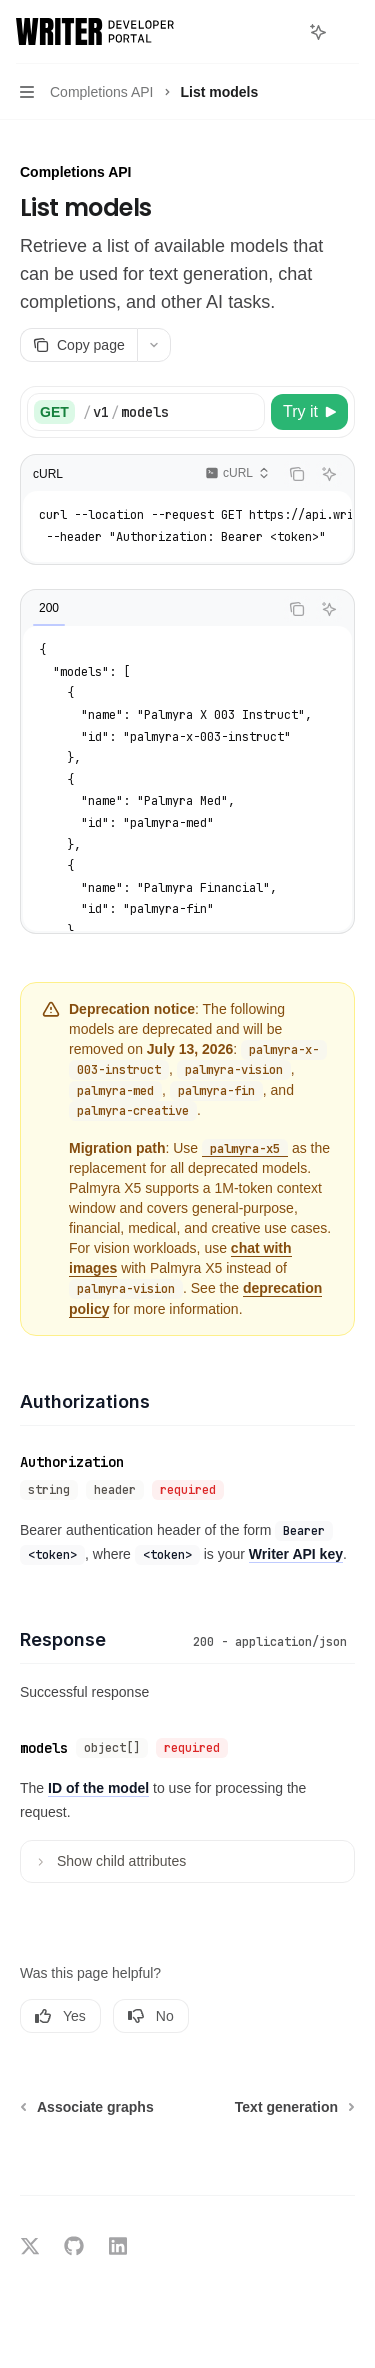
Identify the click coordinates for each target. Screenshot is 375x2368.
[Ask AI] (329, 474)
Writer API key (296, 1554)
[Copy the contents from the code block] (297, 474)
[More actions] (349, 32)
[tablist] (149, 609)
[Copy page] (78, 345)
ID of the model (98, 1788)
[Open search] (281, 32)
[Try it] (309, 412)
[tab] (49, 608)
